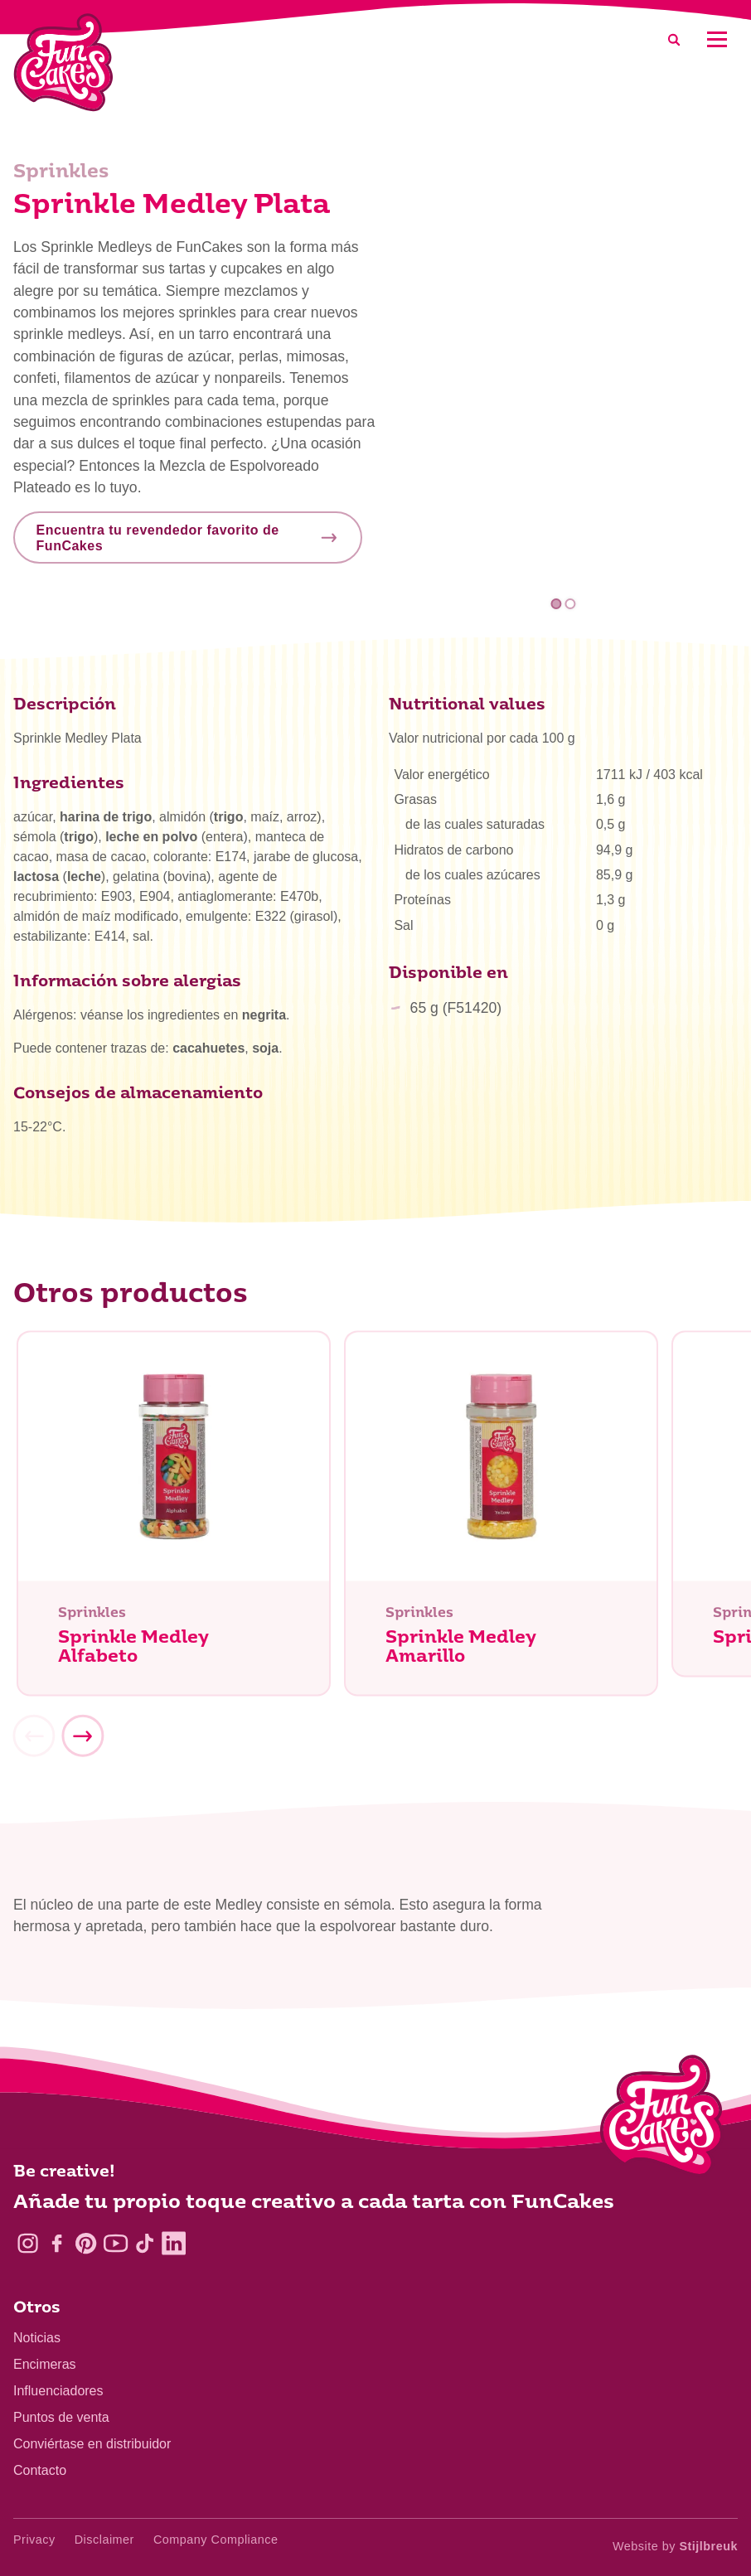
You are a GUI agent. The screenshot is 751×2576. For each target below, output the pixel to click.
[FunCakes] (63, 62)
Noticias (37, 2338)
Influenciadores (58, 2391)
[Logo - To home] (661, 2119)
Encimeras (44, 2364)
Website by (675, 2546)
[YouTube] (115, 2243)
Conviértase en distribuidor (92, 2444)
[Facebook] (56, 2243)
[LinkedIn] (173, 2243)
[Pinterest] (85, 2243)
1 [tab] (555, 603)
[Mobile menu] (716, 39)
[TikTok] (144, 2243)
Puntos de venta (61, 2417)
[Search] (674, 39)
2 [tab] (570, 603)
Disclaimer (104, 2539)
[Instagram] (27, 2243)
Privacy (34, 2539)
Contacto (39, 2470)
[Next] (82, 1741)
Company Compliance (216, 2539)
